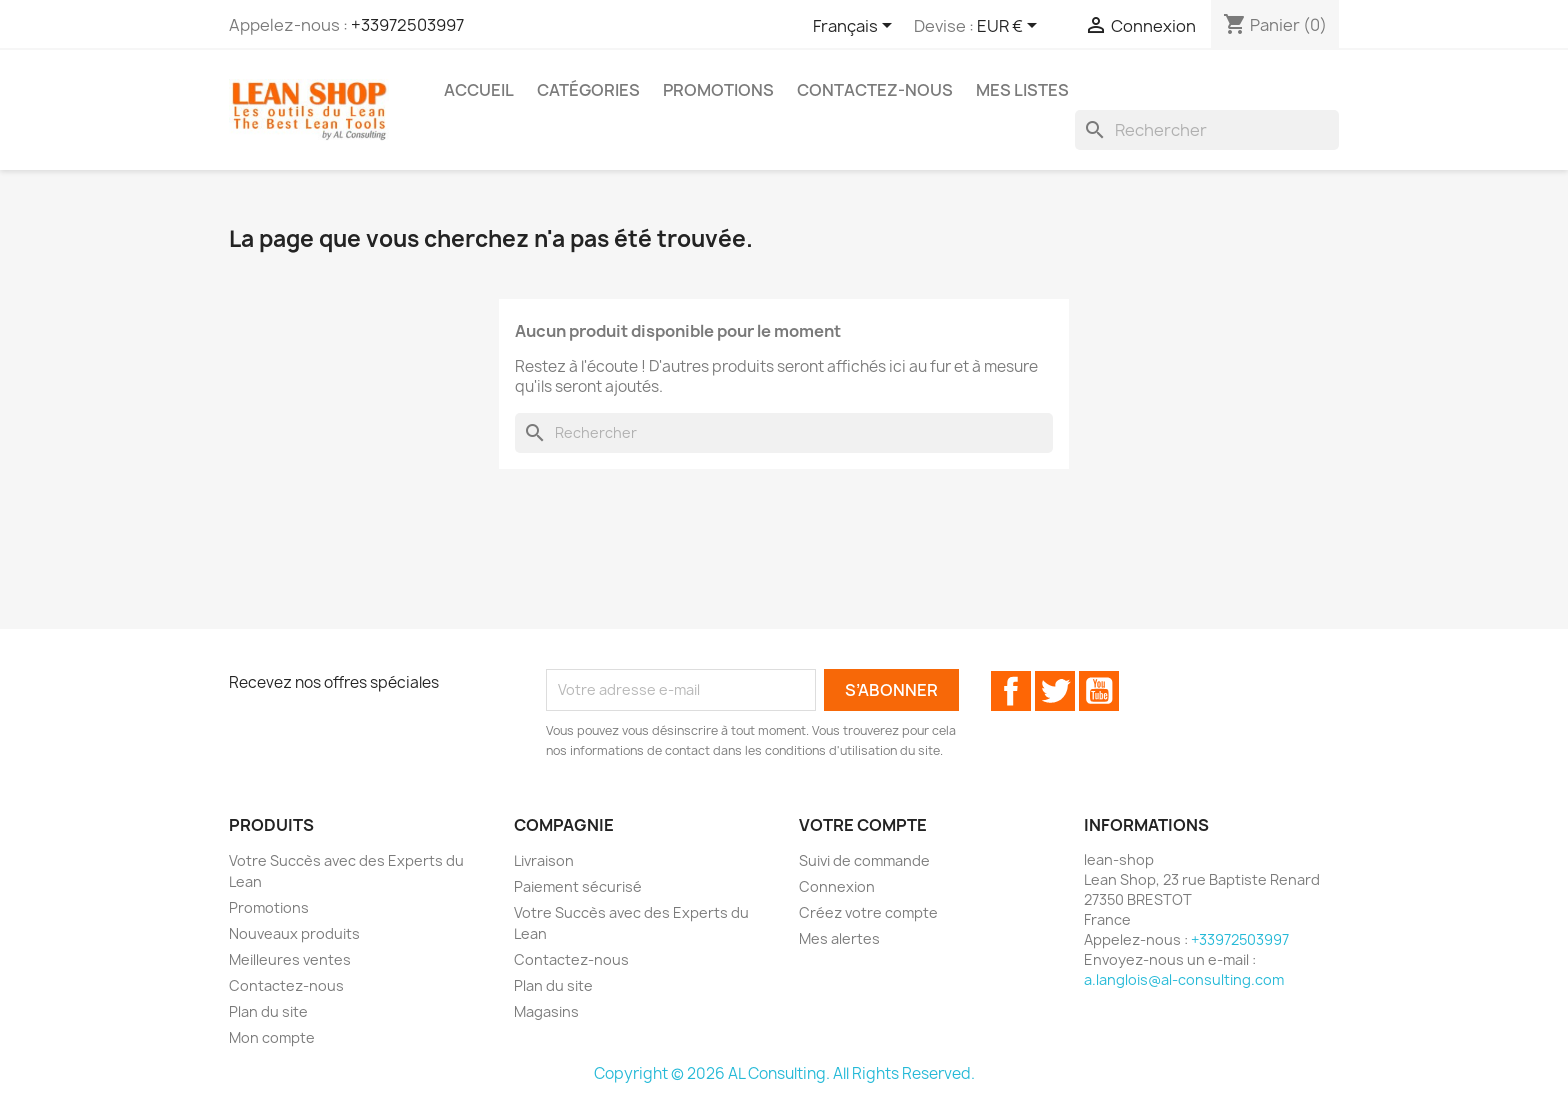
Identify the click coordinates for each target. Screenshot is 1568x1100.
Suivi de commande (864, 860)
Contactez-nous (286, 985)
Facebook (1011, 691)
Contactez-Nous (875, 90)
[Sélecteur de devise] (1010, 27)
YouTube (1099, 691)
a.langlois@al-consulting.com (1184, 979)
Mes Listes (1022, 90)
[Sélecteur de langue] (856, 27)
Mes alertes (839, 938)
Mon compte (272, 1037)
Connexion (837, 886)
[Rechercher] (1207, 130)
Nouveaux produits (294, 933)
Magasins (546, 1011)
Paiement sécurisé (578, 886)
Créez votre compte (868, 912)
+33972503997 (407, 25)
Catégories (588, 90)
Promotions (718, 90)
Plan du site (268, 1011)
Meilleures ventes (290, 959)
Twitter (1055, 691)
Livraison (544, 860)
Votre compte (863, 825)
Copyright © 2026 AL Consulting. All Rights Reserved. (784, 1073)
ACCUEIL (479, 90)
